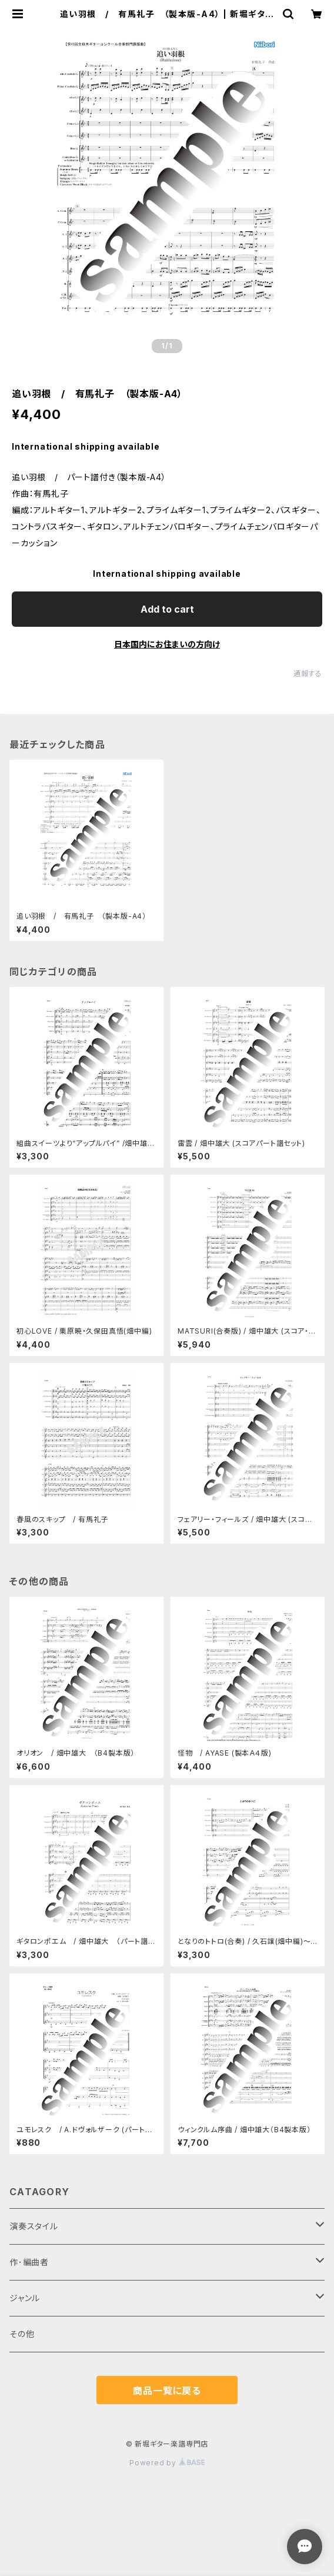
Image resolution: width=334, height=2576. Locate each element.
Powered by (167, 2462)
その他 (21, 2334)
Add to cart (167, 609)
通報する (307, 673)
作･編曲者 (29, 2262)
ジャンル (24, 2298)
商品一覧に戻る (167, 2390)
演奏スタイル (33, 2226)
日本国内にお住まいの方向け (167, 644)
